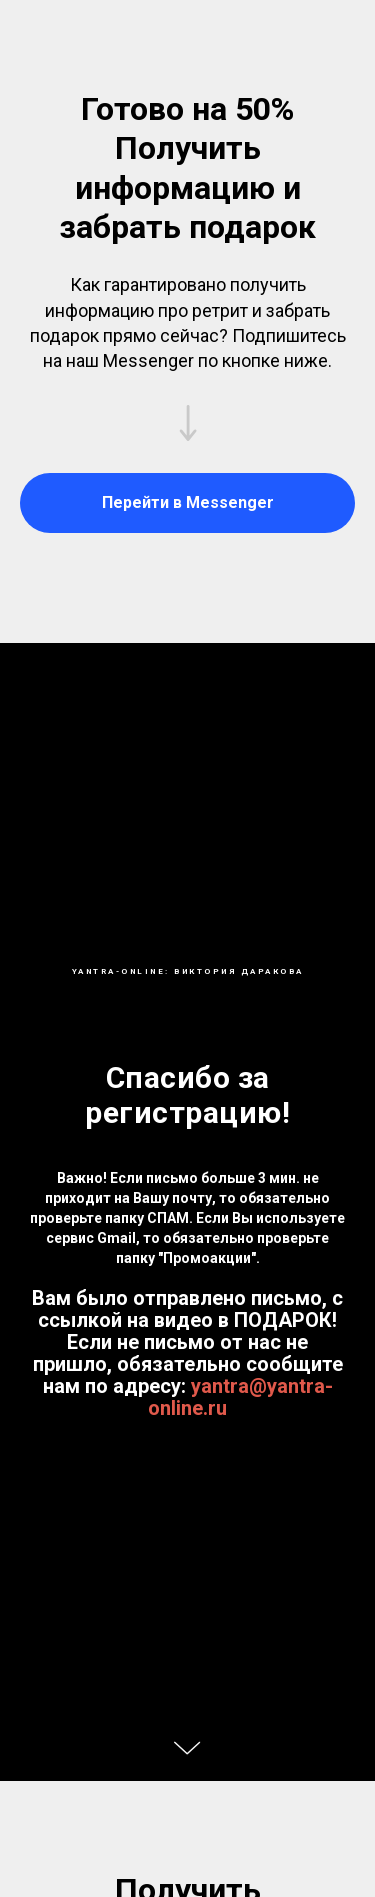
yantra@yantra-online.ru (240, 1397)
